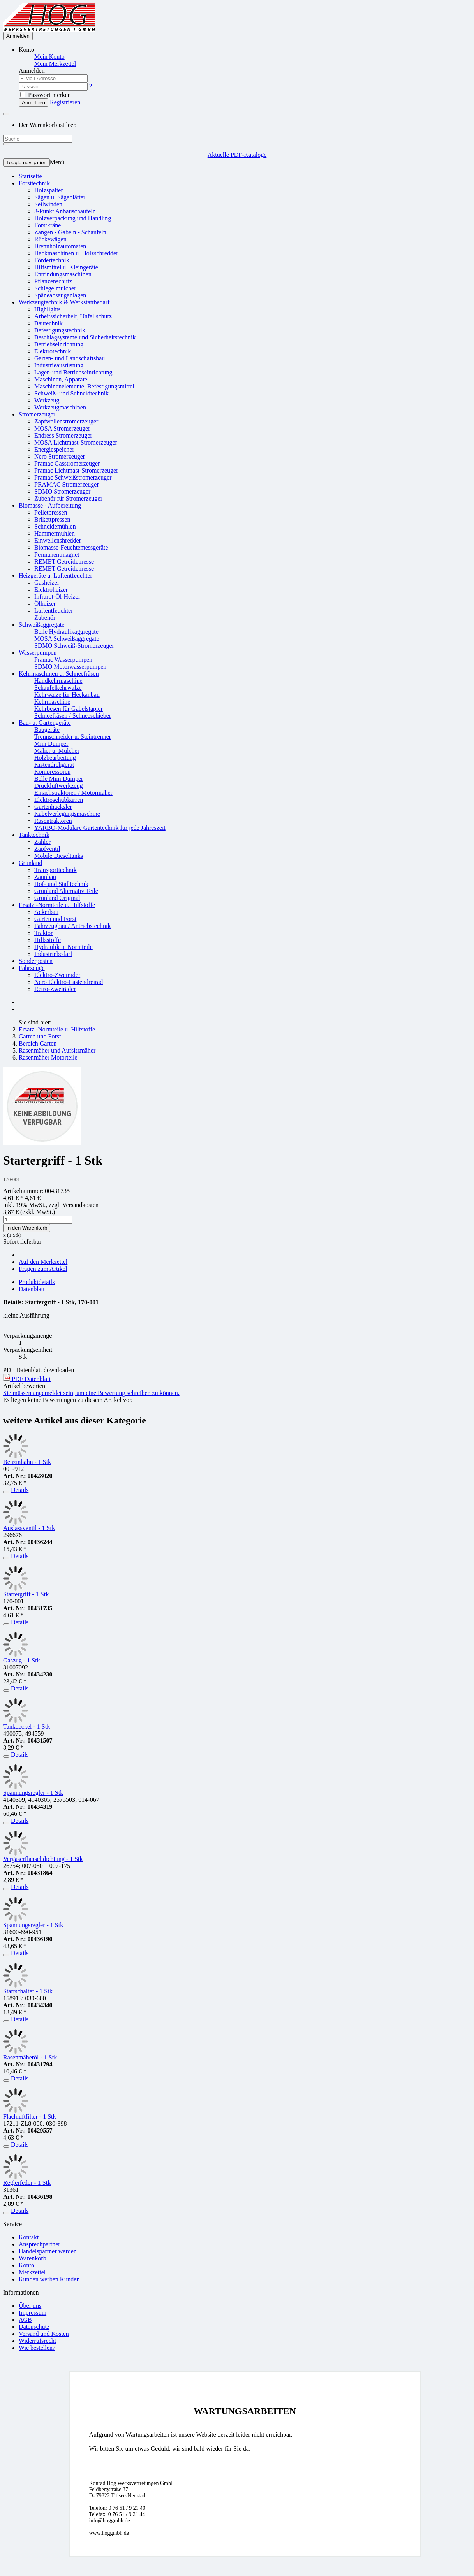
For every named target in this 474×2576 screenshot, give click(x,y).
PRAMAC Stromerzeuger (66, 484)
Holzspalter (48, 190)
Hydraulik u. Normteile (63, 947)
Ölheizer (45, 603)
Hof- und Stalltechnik (61, 883)
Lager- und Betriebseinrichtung (73, 372)
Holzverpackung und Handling (72, 218)
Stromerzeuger (37, 414)
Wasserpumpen (37, 652)
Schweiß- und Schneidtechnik (71, 393)
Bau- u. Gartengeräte (45, 722)
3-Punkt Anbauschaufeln (65, 211)
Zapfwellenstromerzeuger (66, 421)
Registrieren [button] (65, 102)
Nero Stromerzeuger (59, 456)
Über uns (30, 2305)
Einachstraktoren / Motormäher (73, 792)
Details (19, 1490)
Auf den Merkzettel (43, 1261)
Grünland (30, 862)
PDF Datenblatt (27, 1379)
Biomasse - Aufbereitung (50, 505)
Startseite (30, 176)
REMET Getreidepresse (64, 561)
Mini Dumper (51, 743)
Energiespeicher (54, 449)
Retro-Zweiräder (55, 989)
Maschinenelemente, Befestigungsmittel (84, 386)
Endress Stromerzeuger (63, 435)
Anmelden (18, 36)
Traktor (43, 933)
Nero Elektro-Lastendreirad (68, 982)
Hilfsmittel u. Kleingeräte (66, 267)
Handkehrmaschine (58, 680)
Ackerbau (46, 911)
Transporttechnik (55, 869)
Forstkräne (47, 225)
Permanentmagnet (56, 554)
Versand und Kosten (44, 2333)
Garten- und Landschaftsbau (69, 358)
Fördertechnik (51, 260)
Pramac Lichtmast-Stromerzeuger (76, 470)
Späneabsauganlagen (60, 295)
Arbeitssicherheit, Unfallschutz (73, 316)
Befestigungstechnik (59, 330)
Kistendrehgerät (54, 764)
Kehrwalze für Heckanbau (67, 694)
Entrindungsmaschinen (63, 274)
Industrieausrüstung (58, 365)
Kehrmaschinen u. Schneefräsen (59, 673)
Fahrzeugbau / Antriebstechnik (72, 926)
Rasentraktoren (53, 820)
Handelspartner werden (48, 2251)
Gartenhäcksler (53, 806)
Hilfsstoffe (47, 940)
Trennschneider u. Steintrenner (72, 736)
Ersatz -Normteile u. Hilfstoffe (57, 904)
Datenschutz (34, 2326)
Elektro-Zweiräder (57, 975)
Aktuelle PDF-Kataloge (237, 154)
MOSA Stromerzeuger (62, 428)
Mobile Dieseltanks (58, 855)
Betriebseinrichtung (58, 344)
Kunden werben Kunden (49, 2279)
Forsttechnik (34, 183)
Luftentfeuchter (53, 610)
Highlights (47, 309)
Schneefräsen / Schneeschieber (72, 715)
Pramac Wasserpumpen (63, 659)
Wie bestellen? (37, 2347)
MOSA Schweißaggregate (66, 638)
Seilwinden (48, 204)
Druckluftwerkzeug (58, 785)
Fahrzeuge (32, 968)
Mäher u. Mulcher (56, 750)
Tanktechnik (34, 834)
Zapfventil (47, 848)
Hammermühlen (54, 533)
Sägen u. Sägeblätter (59, 197)
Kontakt (29, 2237)
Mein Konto (49, 56)
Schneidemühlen (55, 526)
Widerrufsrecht (37, 2340)
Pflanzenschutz (53, 281)
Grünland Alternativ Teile (66, 890)
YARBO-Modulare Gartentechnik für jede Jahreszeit (100, 827)
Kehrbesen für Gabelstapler (68, 708)
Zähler (42, 841)
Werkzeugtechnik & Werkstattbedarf (64, 302)
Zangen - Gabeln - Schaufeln (70, 232)
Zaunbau (45, 876)
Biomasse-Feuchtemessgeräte (71, 547)
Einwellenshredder (57, 540)
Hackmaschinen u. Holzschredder (76, 253)
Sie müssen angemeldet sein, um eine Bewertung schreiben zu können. (91, 1393)
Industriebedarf (53, 954)
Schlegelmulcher (55, 288)
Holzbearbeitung (55, 757)
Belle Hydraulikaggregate (66, 631)
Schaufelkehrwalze (58, 687)
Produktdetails (37, 1282)
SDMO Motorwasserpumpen (70, 666)
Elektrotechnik (52, 351)
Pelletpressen (50, 512)
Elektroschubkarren (58, 799)
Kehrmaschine (52, 701)
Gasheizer (46, 582)
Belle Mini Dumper (58, 778)
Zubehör (44, 617)
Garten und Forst (55, 918)
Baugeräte (47, 729)
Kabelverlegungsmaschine (67, 813)
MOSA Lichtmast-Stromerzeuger (75, 442)
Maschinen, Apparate (60, 379)
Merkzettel (32, 2272)
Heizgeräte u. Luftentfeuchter (55, 575)
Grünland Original (57, 897)
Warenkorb (32, 2258)
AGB (25, 2319)
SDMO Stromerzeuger (62, 491)
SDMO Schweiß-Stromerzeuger (74, 645)
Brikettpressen (52, 519)
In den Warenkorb (26, 1228)
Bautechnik (48, 323)
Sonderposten (36, 961)
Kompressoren (52, 771)
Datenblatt (32, 1289)
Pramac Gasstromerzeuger (67, 463)
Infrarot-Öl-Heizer (57, 596)
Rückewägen (50, 239)
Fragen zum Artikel (43, 1268)
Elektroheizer (51, 589)
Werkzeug (46, 400)
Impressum (32, 2312)
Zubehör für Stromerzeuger (68, 498)
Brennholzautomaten (60, 246)
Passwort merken (45, 94)
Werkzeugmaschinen (60, 407)
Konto (26, 2265)
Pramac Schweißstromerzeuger (73, 477)
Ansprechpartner (39, 2244)
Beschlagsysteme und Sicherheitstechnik (85, 337)
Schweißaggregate (41, 624)
